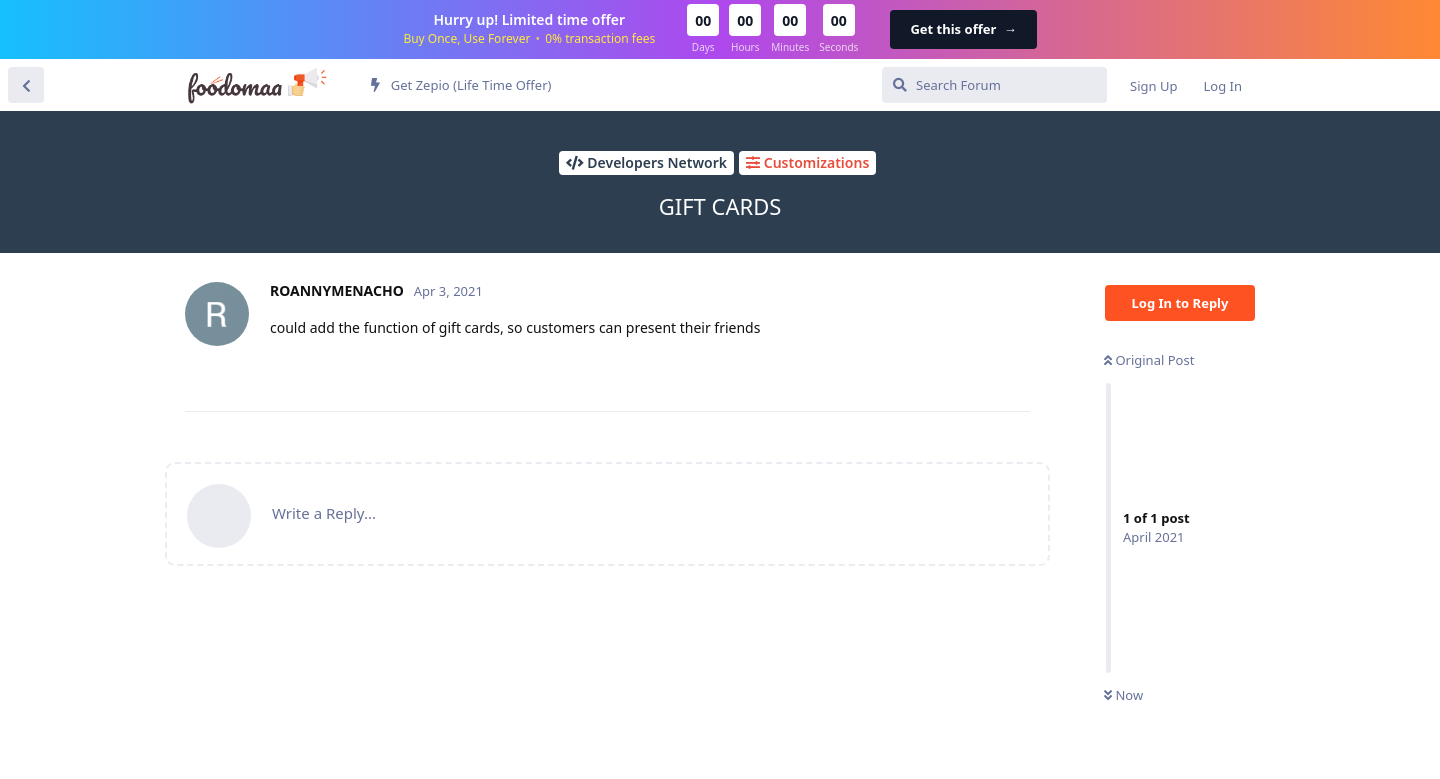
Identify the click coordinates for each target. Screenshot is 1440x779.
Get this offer (963, 29)
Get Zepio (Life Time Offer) (461, 85)
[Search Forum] (994, 85)
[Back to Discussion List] (26, 85)
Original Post (1149, 360)
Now (1123, 695)
